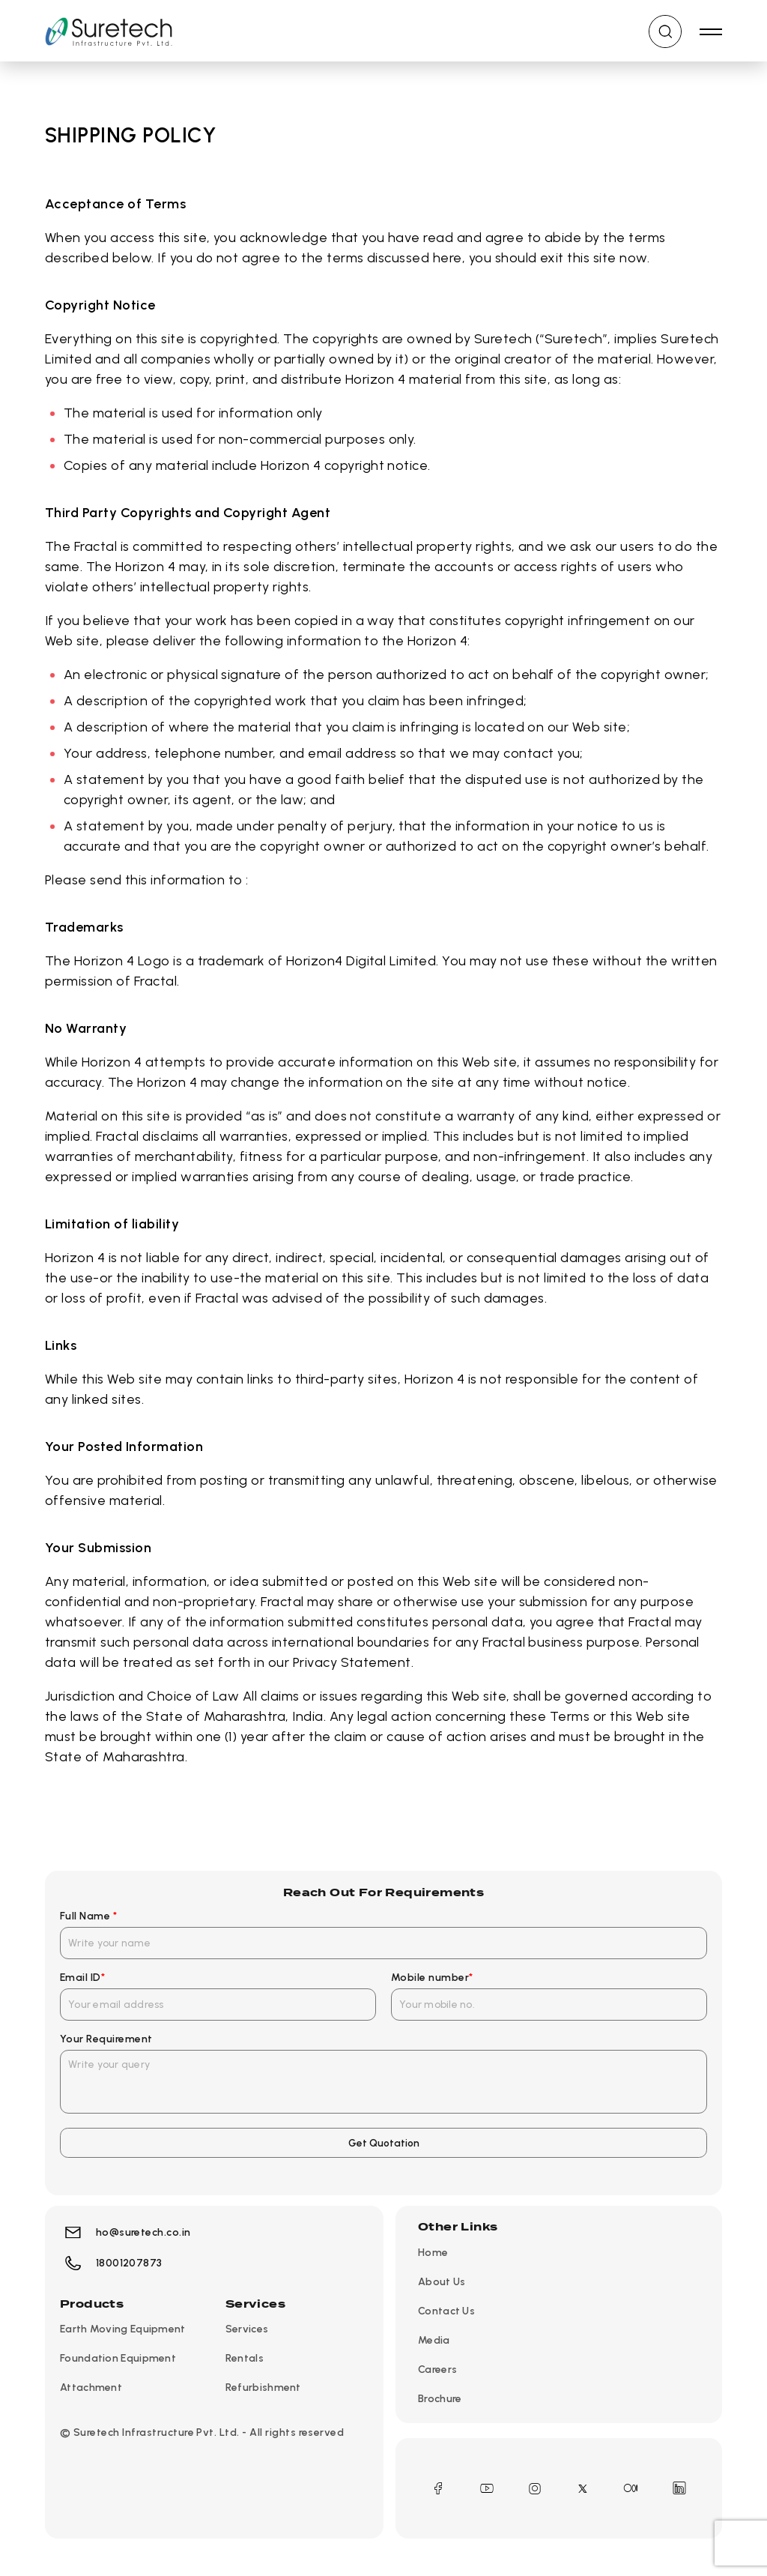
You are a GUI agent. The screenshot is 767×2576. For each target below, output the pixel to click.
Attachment (91, 2388)
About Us (441, 2281)
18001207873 (111, 2263)
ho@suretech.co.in (125, 2232)
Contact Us (446, 2311)
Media (434, 2340)
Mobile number (432, 1977)
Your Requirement (106, 2039)
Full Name (88, 1916)
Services (246, 2329)
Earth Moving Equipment (123, 2329)
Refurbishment (263, 2388)
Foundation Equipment (118, 2359)
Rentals (244, 2359)
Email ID (82, 1977)
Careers (437, 2369)
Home (433, 2252)
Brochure (439, 2398)
